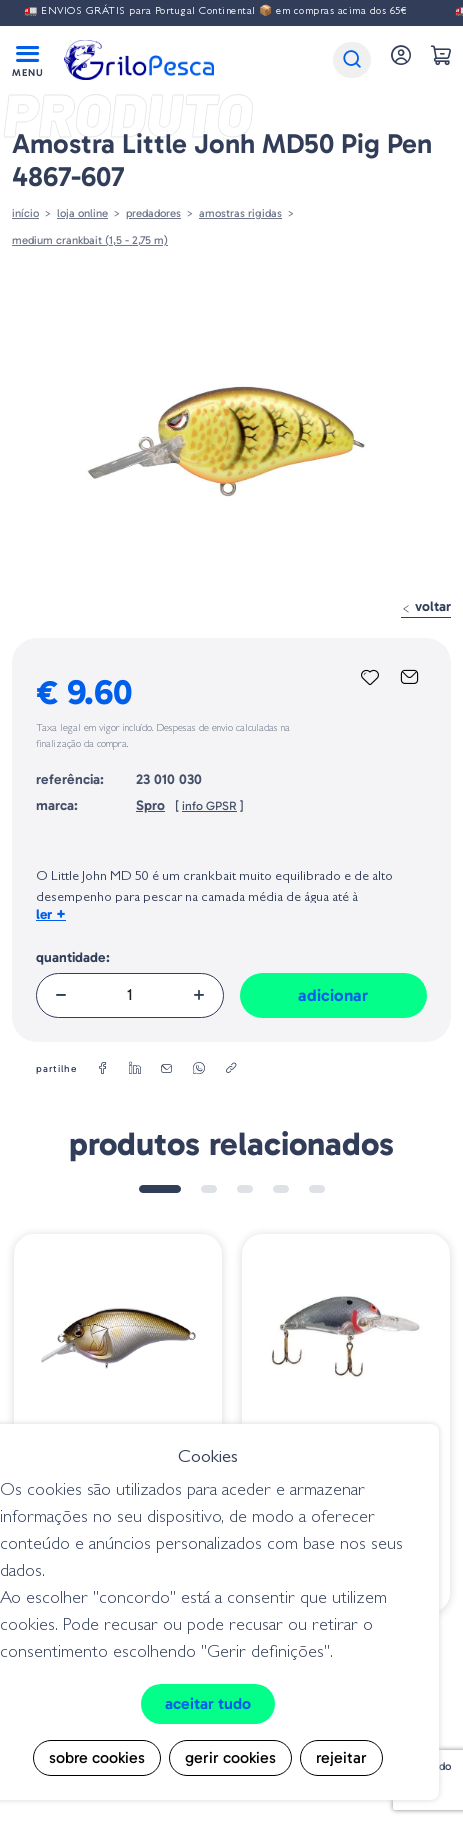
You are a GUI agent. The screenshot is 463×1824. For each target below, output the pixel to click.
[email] (167, 1069)
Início (25, 213)
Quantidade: (73, 957)
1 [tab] (160, 1189)
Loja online (82, 213)
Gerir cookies (230, 1757)
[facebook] (103, 1069)
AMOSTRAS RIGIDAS (240, 213)
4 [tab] (281, 1189)
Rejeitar (341, 1757)
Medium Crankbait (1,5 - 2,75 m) (90, 240)
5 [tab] (317, 1189)
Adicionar (333, 995)
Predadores (153, 213)
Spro (150, 805)
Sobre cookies (97, 1757)
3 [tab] (245, 1189)
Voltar (426, 606)
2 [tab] (209, 1189)
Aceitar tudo (208, 1703)
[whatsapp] (199, 1069)
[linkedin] (135, 1069)
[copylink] (231, 1069)
